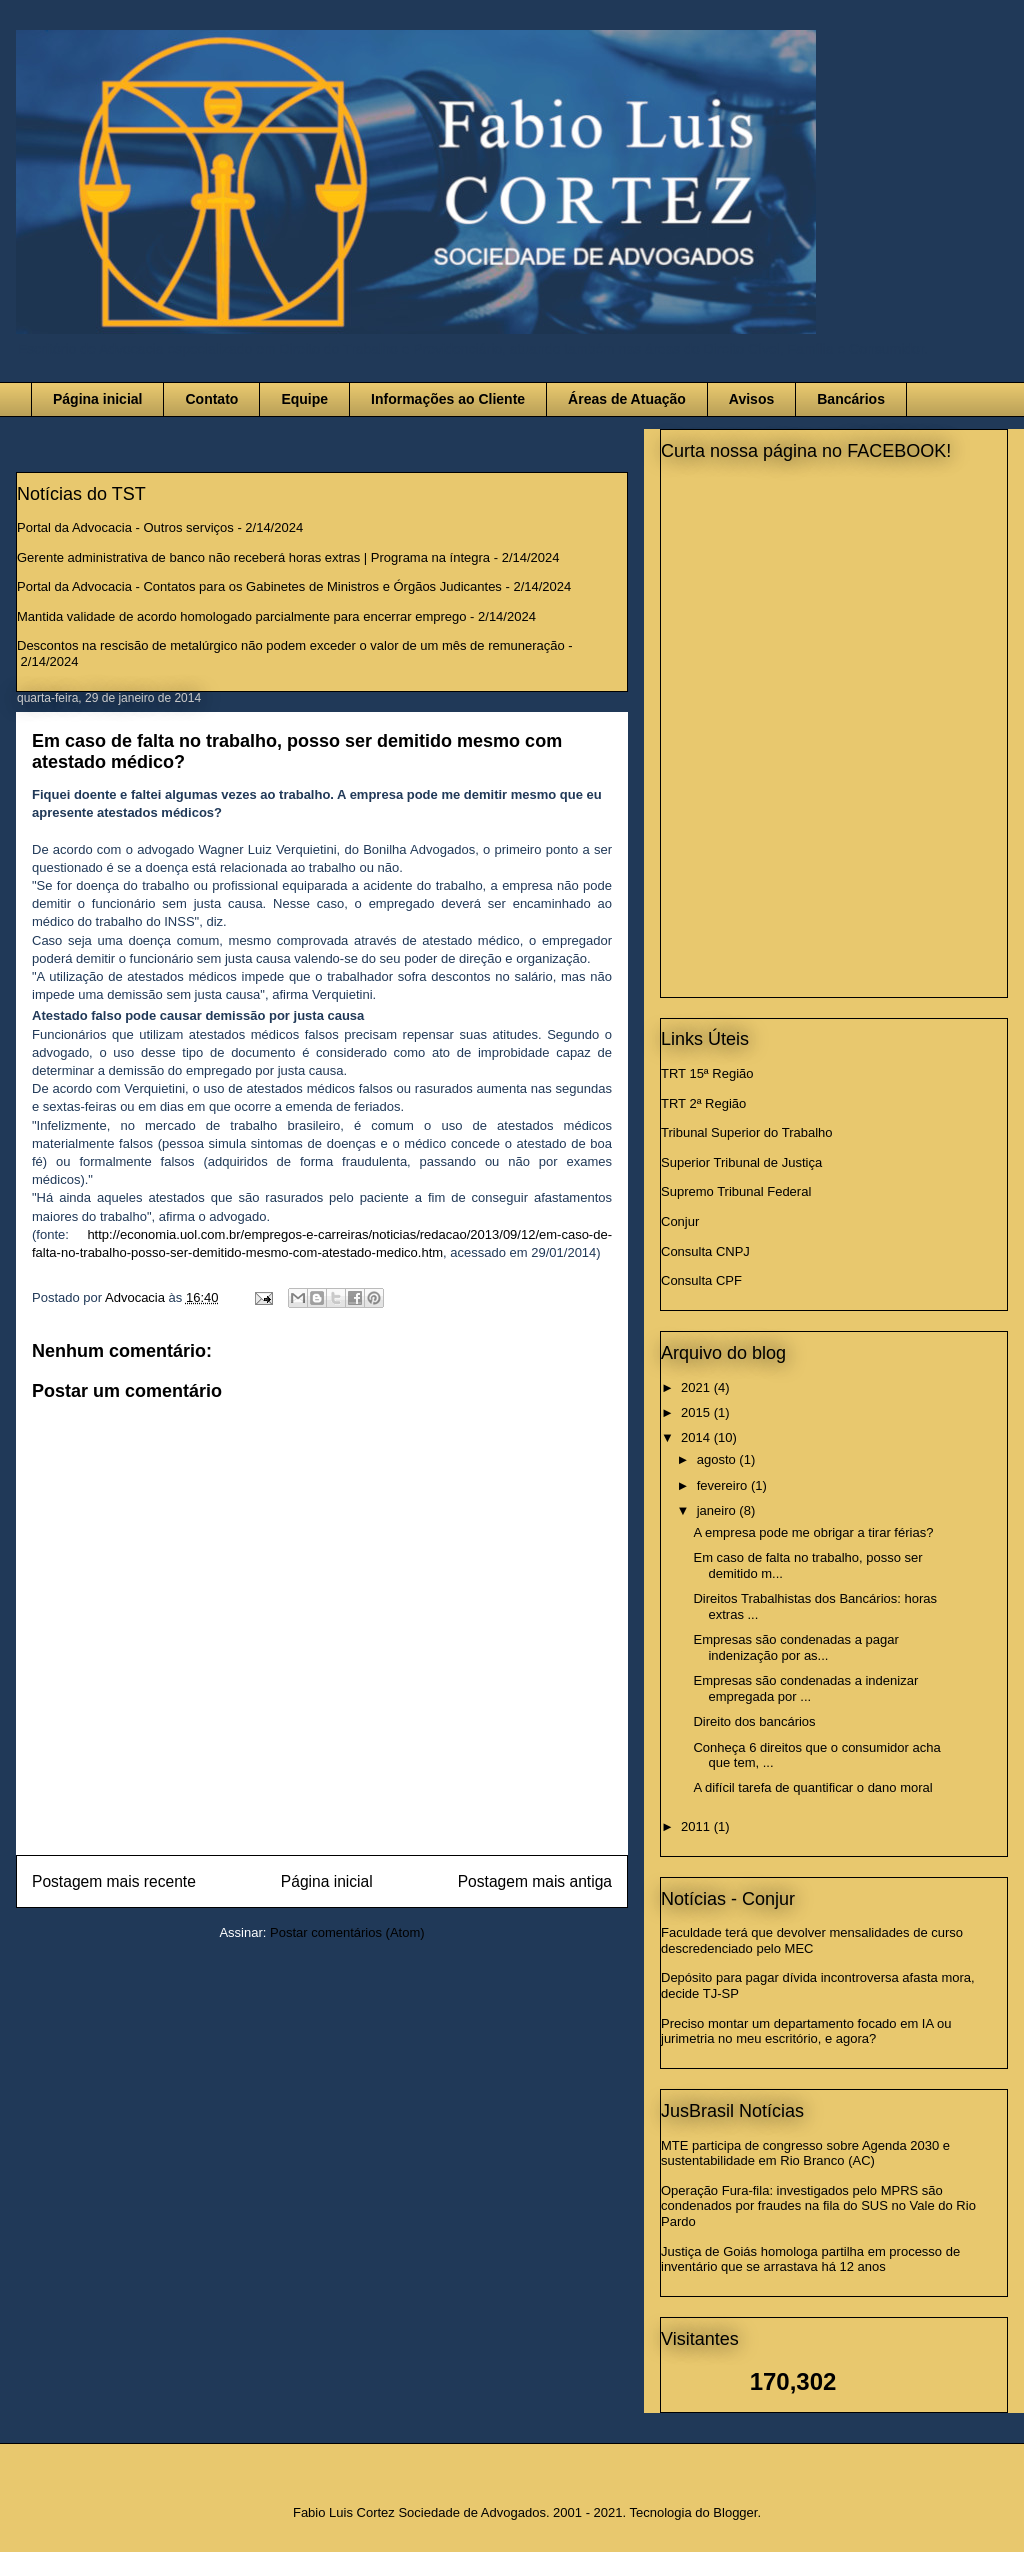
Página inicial (97, 399)
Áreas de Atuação (627, 399)
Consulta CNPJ (705, 1251)
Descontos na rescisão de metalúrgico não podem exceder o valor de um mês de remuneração (291, 645)
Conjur (680, 1221)
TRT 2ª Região (703, 1103)
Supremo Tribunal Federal (736, 1191)
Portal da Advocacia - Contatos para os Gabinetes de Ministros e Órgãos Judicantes (259, 586)
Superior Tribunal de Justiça (741, 1162)
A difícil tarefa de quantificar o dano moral (812, 1787)
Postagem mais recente (114, 1881)
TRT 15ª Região (707, 1073)
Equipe (304, 399)
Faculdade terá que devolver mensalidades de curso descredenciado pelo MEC (812, 1940)
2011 (697, 1826)
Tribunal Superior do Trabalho (747, 1132)
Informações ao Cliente (448, 399)
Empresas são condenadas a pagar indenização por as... (795, 1647)
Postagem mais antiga (535, 1881)
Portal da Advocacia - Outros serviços (125, 527)
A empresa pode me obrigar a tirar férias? (813, 1532)
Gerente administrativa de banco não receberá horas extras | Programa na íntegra (253, 557)
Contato (211, 399)
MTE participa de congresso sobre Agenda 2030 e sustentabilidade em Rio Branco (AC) (805, 2153)
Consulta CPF (701, 1280)
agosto (718, 1459)
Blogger (735, 2512)
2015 (697, 1412)
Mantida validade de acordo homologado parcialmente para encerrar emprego (242, 616)
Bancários (851, 399)
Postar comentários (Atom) (347, 1932)
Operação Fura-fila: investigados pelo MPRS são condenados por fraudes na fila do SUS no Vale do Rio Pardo (818, 2206)
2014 (697, 1437)
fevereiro (724, 1485)
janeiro (718, 1510)
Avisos (751, 399)
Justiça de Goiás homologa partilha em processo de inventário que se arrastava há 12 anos (810, 2259)
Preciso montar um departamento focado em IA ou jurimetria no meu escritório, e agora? (806, 2031)
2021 (697, 1387)
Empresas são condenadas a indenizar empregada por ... (805, 1688)
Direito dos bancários (754, 1721)
